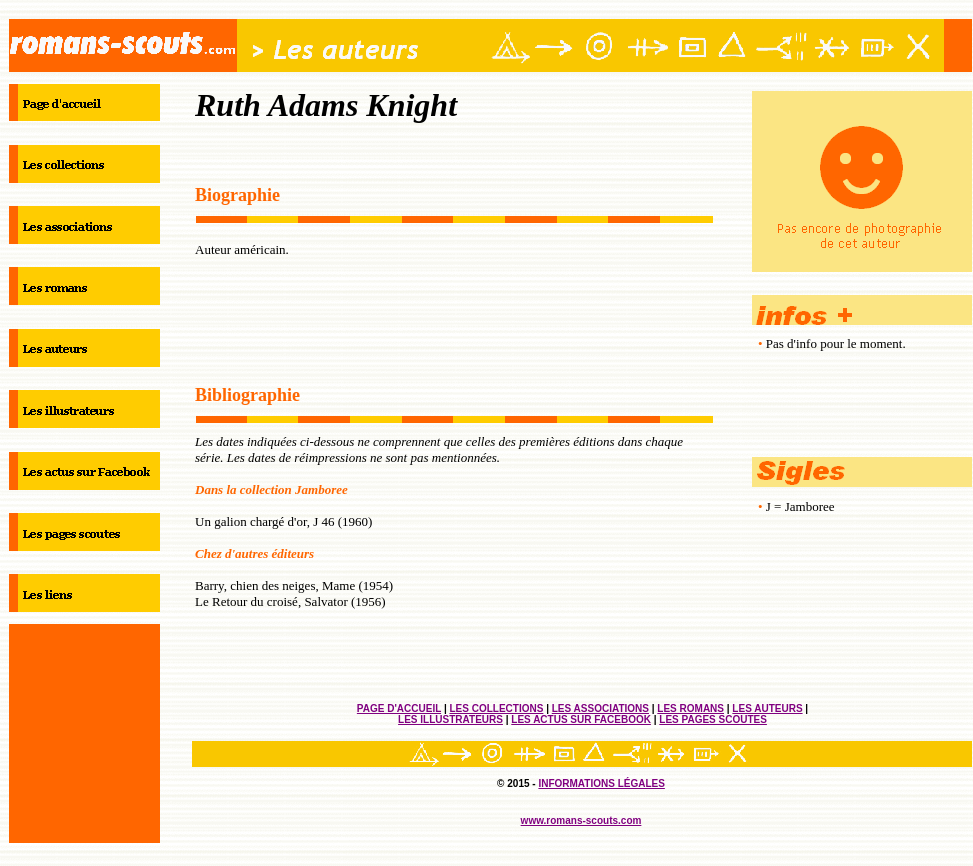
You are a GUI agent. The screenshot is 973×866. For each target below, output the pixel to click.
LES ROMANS (690, 708)
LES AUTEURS (767, 708)
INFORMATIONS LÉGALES (601, 783)
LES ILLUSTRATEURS (450, 719)
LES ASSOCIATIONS (600, 708)
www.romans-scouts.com (581, 820)
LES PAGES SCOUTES (713, 719)
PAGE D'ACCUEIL (399, 708)
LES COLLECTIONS (496, 708)
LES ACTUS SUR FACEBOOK (581, 719)
